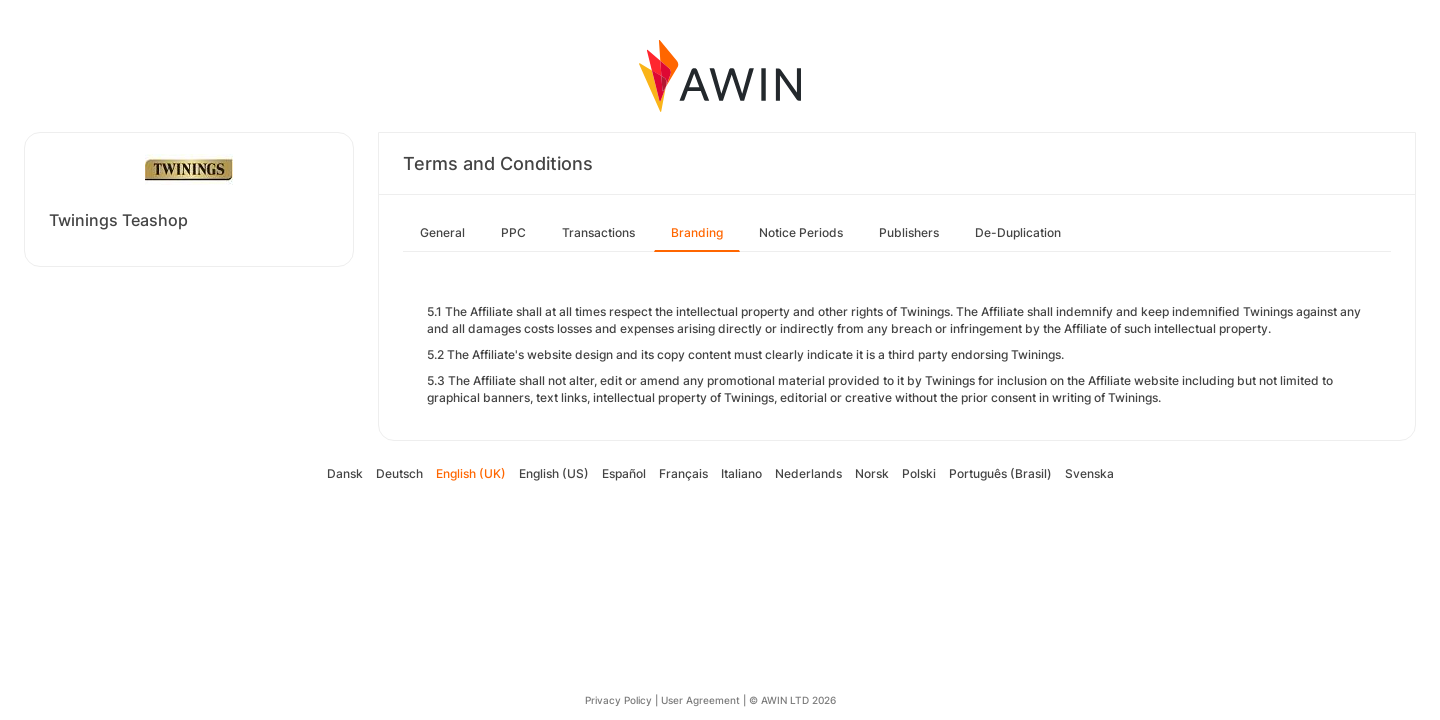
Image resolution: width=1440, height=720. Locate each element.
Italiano (741, 473)
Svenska (1089, 473)
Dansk (345, 473)
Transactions (598, 232)
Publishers (909, 232)
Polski (919, 473)
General (442, 232)
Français (683, 473)
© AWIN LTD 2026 (792, 700)
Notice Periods (801, 232)
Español (624, 473)
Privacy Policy (618, 700)
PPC (513, 232)
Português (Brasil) (1000, 473)
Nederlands (808, 473)
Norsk (872, 473)
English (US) (554, 473)
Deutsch (399, 473)
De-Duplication (1018, 232)
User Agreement (700, 700)
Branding (697, 232)
